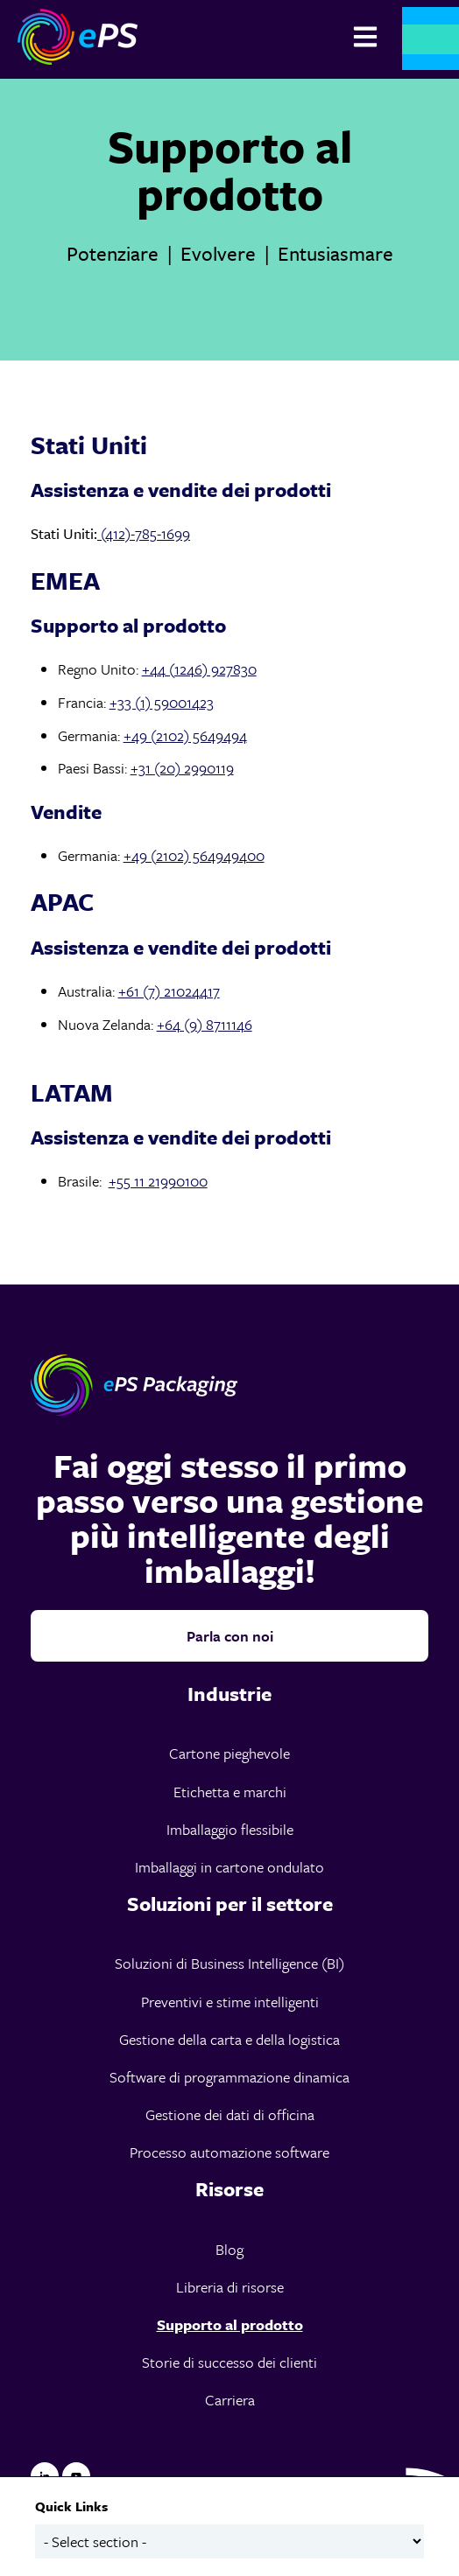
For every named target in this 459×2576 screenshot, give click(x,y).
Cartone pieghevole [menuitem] (229, 1753)
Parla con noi (230, 1636)
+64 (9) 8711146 (204, 1024)
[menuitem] (229, 1694)
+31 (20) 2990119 (182, 768)
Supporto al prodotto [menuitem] (230, 2324)
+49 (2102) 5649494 (185, 735)
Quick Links (71, 2506)
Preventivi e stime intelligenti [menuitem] (230, 2001)
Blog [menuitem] (229, 2249)
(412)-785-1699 (143, 533)
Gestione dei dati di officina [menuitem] (229, 2114)
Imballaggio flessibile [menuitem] (229, 1829)
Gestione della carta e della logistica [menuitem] (229, 2039)
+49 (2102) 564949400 (194, 855)
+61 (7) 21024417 (169, 991)
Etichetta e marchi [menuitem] (229, 1791)
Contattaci (430, 39)
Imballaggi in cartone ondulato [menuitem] (229, 1867)
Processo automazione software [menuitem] (229, 2152)
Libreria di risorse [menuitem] (230, 2287)
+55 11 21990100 (158, 1181)
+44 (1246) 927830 (199, 669)
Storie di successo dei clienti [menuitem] (229, 2362)
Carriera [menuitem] (230, 2400)
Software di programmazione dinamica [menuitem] (229, 2077)
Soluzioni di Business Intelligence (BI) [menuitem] (229, 1963)
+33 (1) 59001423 (161, 702)
